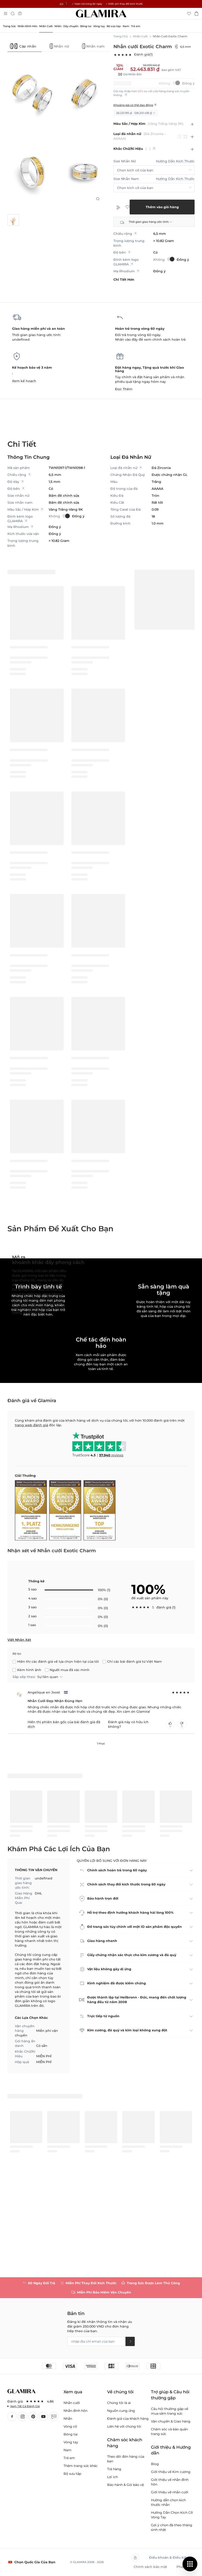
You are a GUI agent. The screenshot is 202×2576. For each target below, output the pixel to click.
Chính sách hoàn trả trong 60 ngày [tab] (117, 1936)
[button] (101, 1364)
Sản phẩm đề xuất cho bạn (60, 1228)
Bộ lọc (17, 1720)
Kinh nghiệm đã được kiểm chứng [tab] (116, 2049)
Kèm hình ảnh (29, 1736)
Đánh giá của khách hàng (128, 2418)
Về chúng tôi (120, 2391)
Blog (53, 2416)
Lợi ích (112, 2477)
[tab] (24, 46)
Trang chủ (120, 36)
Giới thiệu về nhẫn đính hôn (170, 2482)
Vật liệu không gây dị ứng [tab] (109, 2035)
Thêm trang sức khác (81, 2466)
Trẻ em (69, 2458)
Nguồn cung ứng (121, 2411)
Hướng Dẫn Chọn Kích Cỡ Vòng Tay (172, 2514)
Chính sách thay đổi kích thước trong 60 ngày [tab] (126, 1950)
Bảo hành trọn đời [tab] (102, 1965)
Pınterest (33, 2416)
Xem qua (73, 2391)
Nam (67, 2450)
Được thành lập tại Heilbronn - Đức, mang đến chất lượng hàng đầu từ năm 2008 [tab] (136, 2065)
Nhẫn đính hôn (75, 2411)
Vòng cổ (70, 2426)
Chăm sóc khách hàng (124, 2442)
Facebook (12, 2416)
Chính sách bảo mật (150, 2567)
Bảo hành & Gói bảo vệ (125, 2485)
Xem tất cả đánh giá (25, 2406)
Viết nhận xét (19, 1706)
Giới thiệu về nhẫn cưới (169, 2492)
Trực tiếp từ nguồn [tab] (103, 2082)
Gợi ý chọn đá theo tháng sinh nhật (171, 2527)
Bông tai (71, 2434)
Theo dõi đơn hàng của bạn (125, 2458)
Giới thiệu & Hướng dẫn (171, 2450)
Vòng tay (71, 2442)
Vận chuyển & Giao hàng (170, 2421)
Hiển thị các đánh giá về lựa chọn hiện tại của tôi (58, 1728)
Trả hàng (114, 2469)
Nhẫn (68, 2418)
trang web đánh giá (31, 1491)
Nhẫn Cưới (140, 36)
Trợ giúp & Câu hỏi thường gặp (170, 2394)
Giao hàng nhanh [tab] (102, 2007)
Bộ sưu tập (72, 2474)
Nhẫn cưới (72, 2403)
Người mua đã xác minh (70, 1736)
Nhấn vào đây (126, 339)
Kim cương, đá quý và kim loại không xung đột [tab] (127, 2096)
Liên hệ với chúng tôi (124, 2426)
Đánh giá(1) (143, 54)
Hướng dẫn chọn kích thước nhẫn (168, 2502)
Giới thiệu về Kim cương (170, 2472)
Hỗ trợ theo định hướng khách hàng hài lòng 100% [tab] (130, 1979)
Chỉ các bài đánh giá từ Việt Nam (134, 1728)
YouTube (43, 2416)
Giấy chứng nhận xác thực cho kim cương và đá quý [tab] (131, 2021)
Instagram (22, 2416)
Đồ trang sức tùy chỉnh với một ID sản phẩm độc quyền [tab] (134, 1993)
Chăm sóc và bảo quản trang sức (169, 2431)
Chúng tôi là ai (119, 2403)
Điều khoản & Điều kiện (169, 2557)
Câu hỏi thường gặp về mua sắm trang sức (169, 2411)
